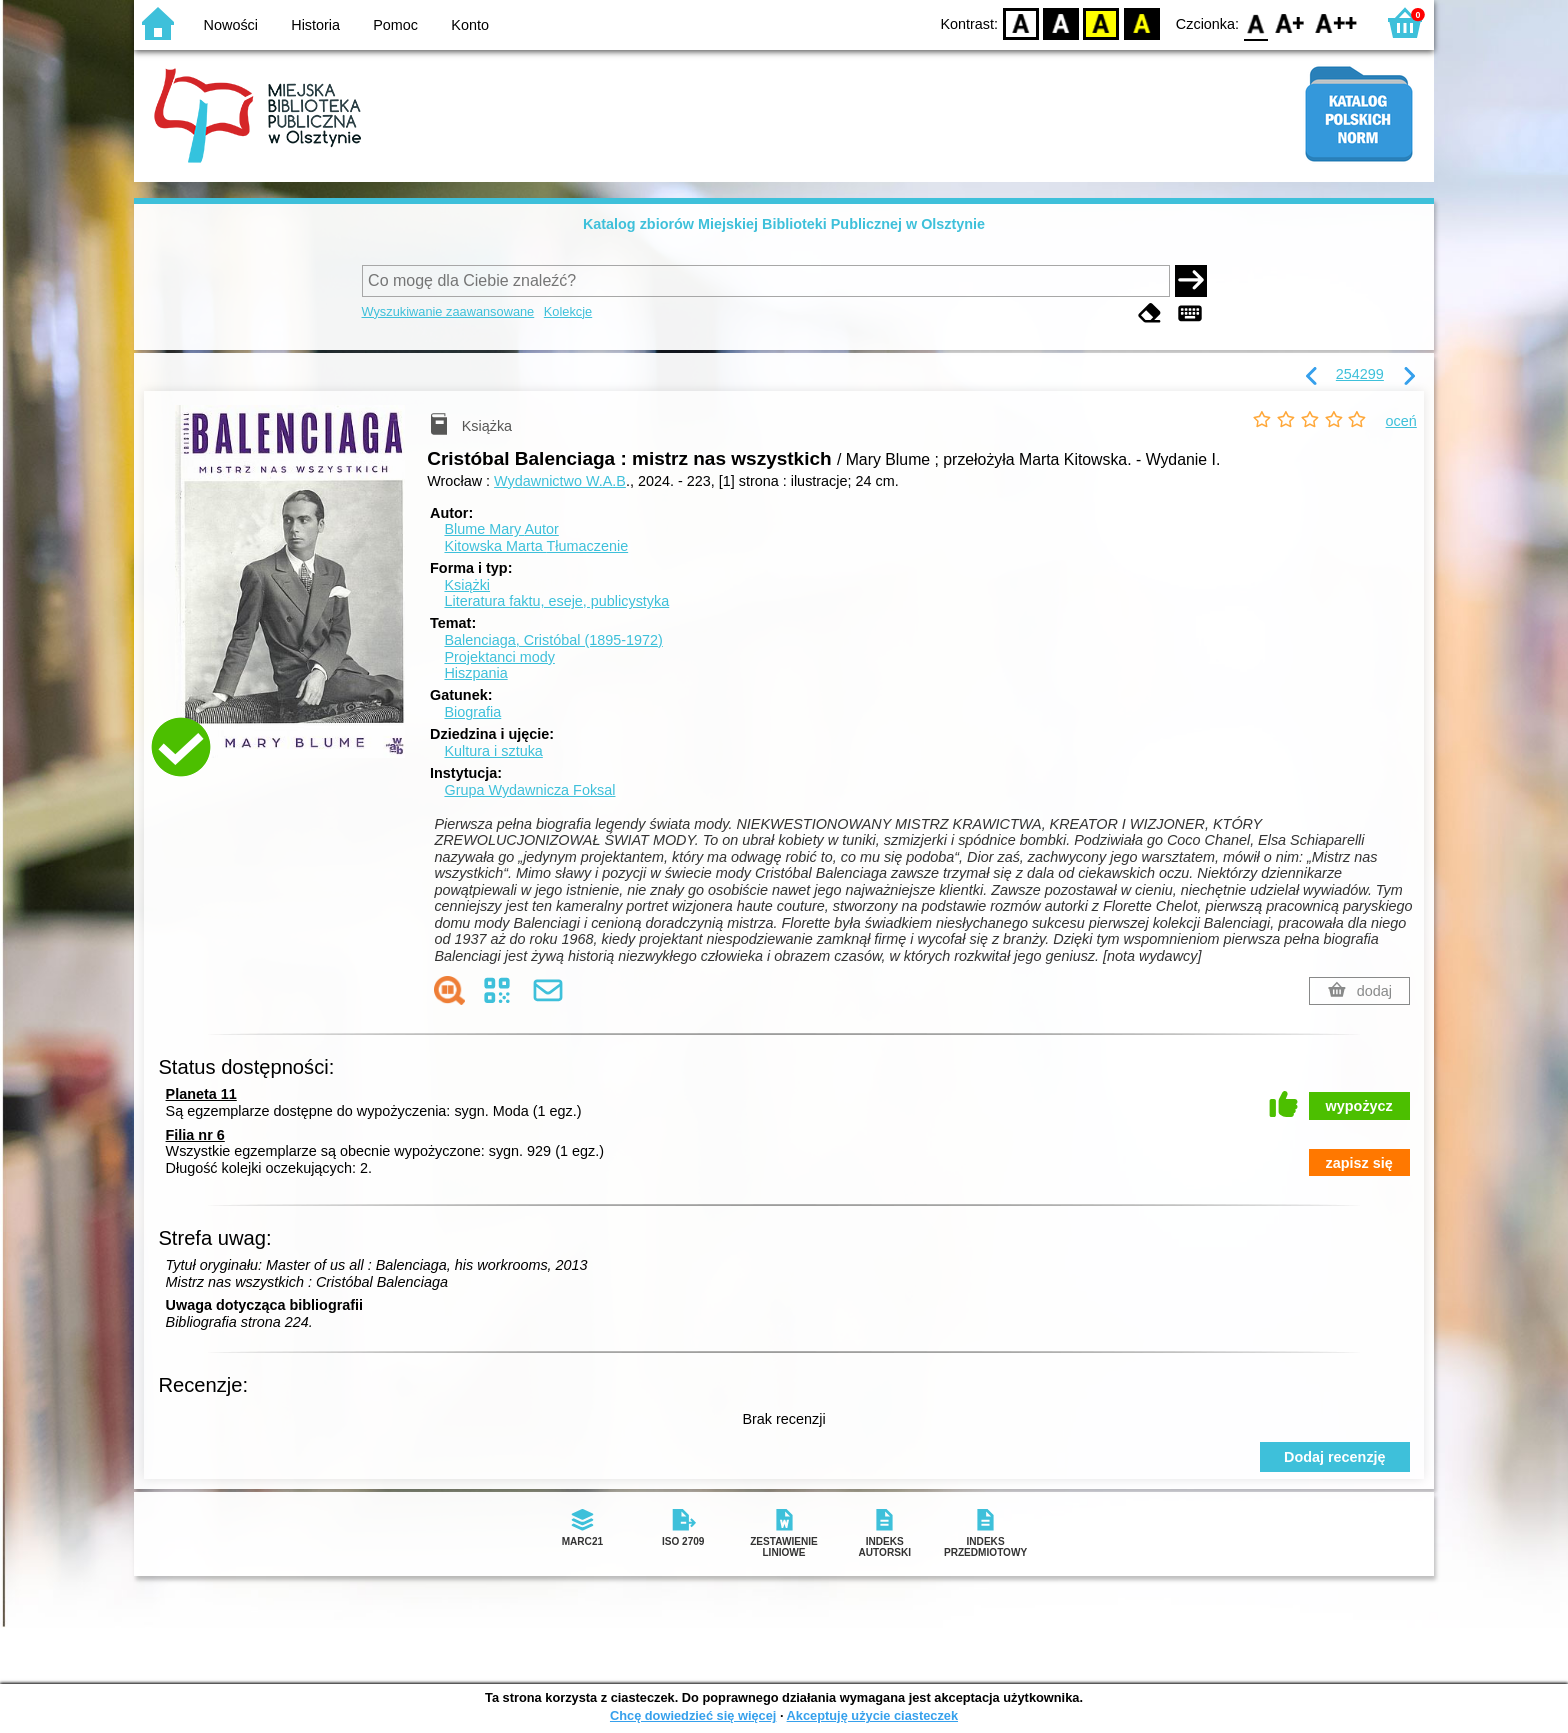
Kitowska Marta (536, 546)
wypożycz (1359, 1106)
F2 (1336, 22)
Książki (467, 585)
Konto (470, 25)
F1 (1290, 22)
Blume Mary (501, 529)
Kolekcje (568, 311)
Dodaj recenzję (1335, 1457)
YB (1101, 22)
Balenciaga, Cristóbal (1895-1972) (553, 640)
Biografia (472, 712)
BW (1061, 22)
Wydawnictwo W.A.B (560, 481)
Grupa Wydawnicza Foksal (529, 790)
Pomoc (395, 25)
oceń (1401, 421)
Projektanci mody (499, 657)
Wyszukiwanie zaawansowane (448, 311)
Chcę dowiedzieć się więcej (693, 1715)
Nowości (231, 25)
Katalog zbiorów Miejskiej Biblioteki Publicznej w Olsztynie (784, 224)
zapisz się (1359, 1163)
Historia (315, 25)
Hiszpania (475, 673)
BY (1141, 22)
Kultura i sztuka (493, 751)
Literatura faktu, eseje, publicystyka (556, 601)
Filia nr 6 (195, 1135)
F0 (1255, 22)
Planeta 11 (201, 1094)
